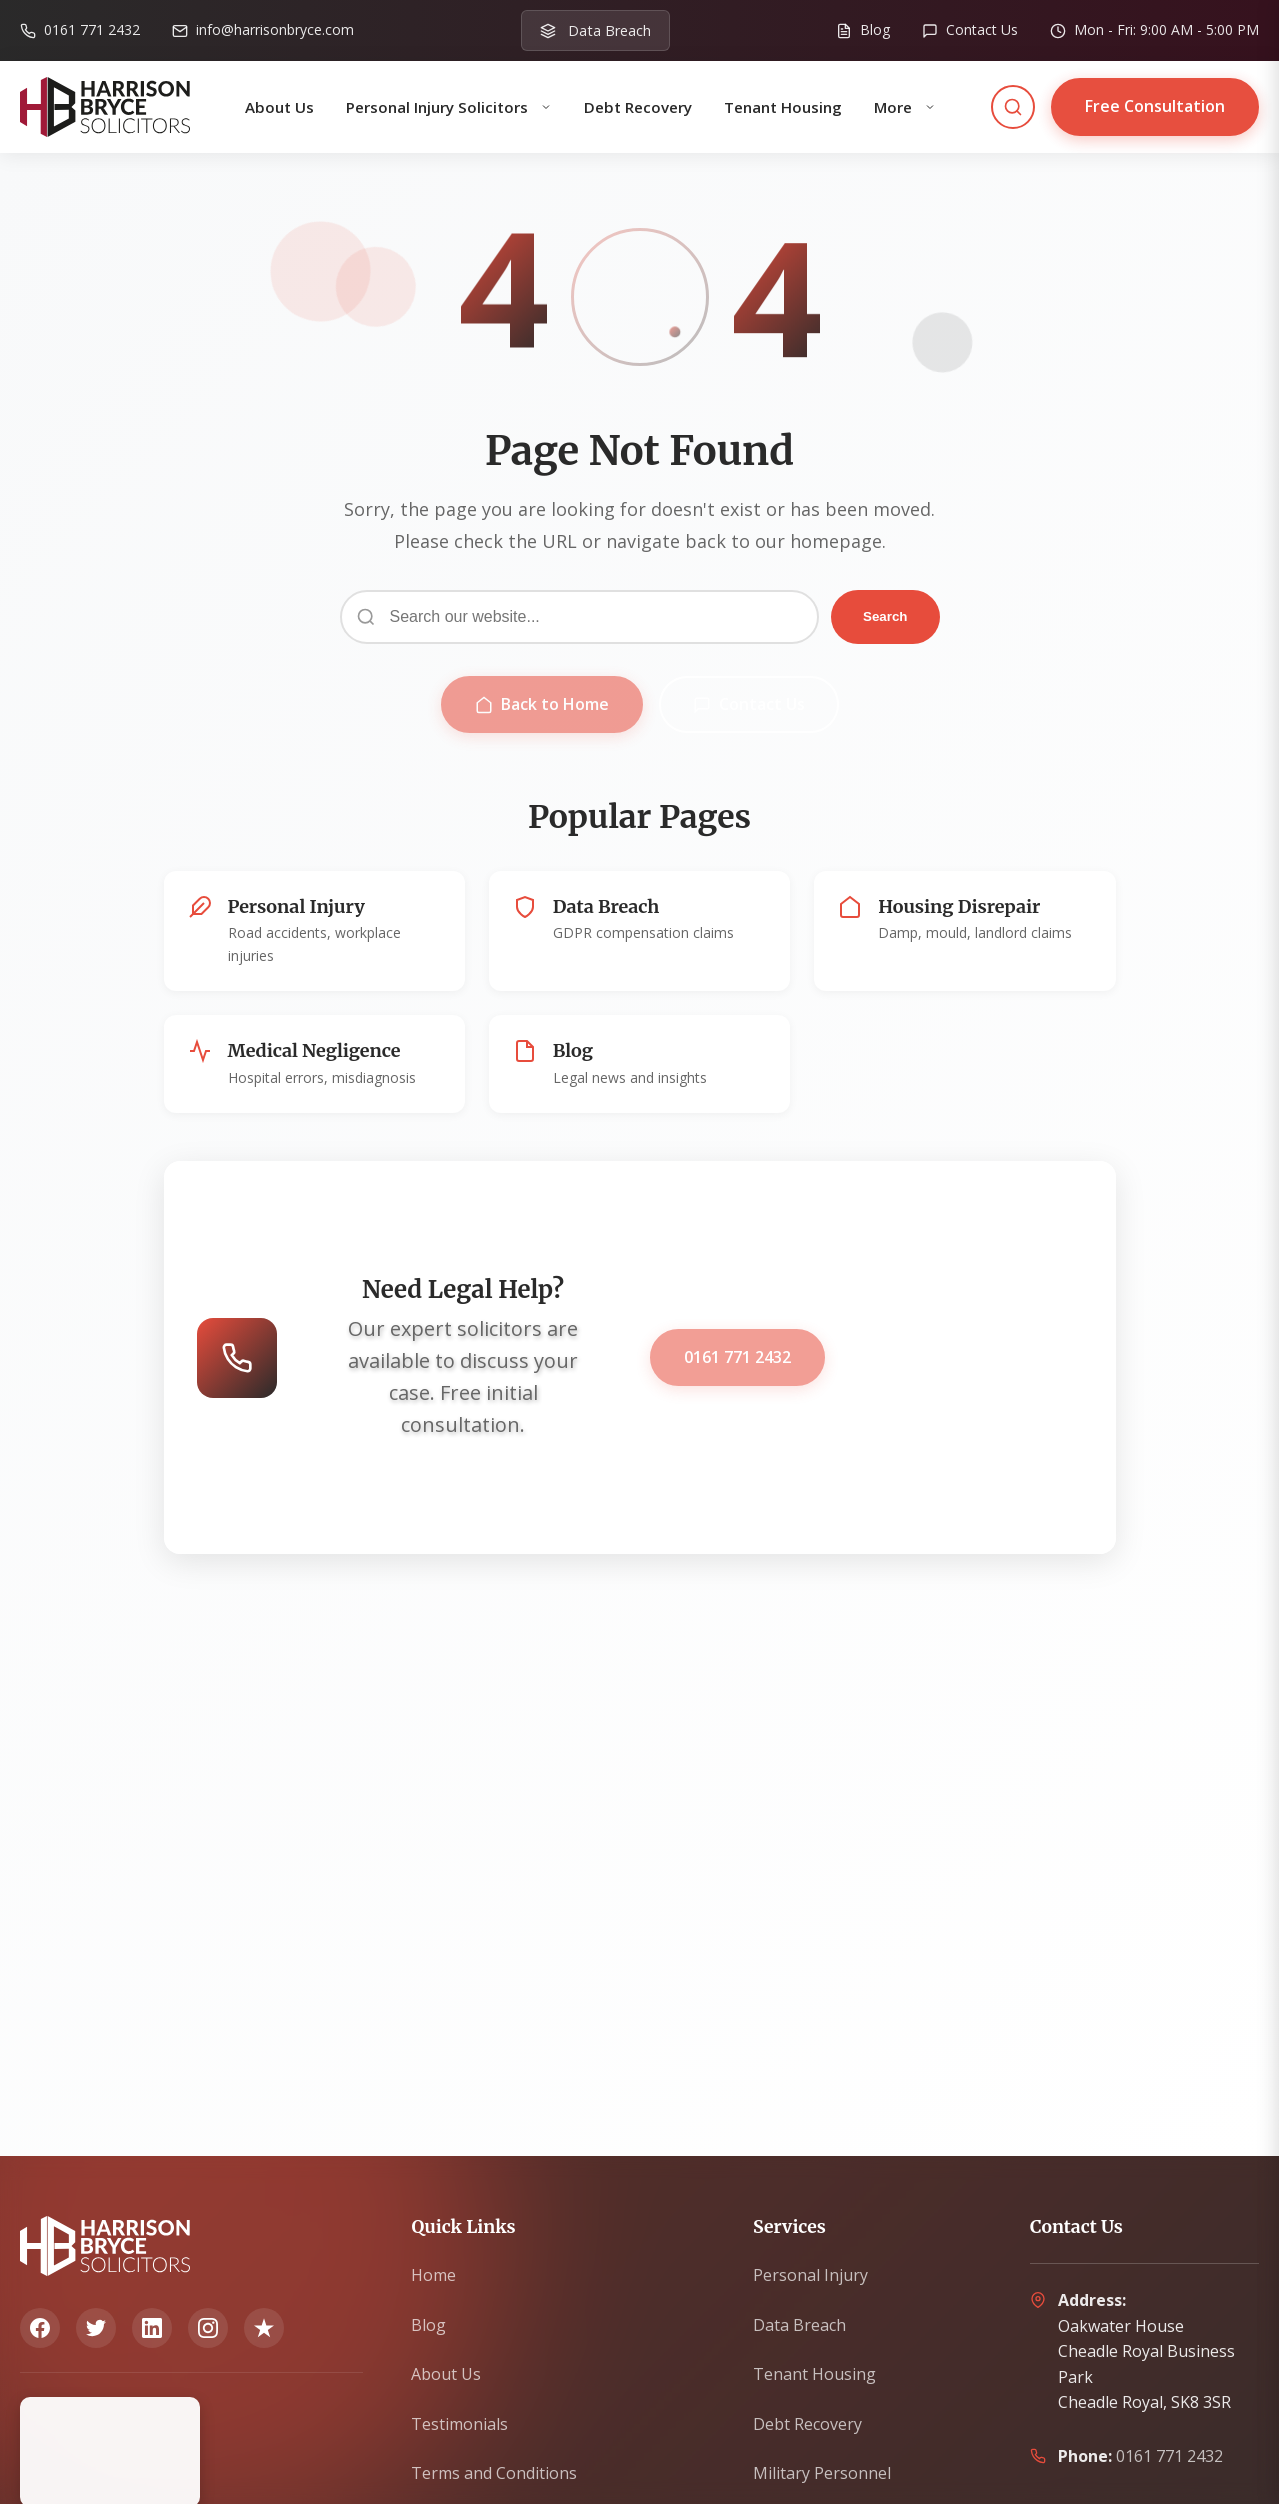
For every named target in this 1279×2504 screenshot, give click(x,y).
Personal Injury (810, 2275)
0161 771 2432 (737, 1357)
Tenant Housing (783, 107)
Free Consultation (1155, 106)
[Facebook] (40, 2328)
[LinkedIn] (152, 2328)
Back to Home (542, 704)
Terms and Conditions (494, 2473)
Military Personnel (822, 2473)
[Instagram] (208, 2328)
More (905, 107)
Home (433, 2275)
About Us (279, 107)
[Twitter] (96, 2328)
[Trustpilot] (264, 2328)
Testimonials (459, 2424)
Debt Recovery (638, 107)
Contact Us (749, 704)
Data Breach (799, 2325)
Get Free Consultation (962, 1357)
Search (885, 616)
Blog (428, 2325)
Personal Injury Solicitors (449, 107)
